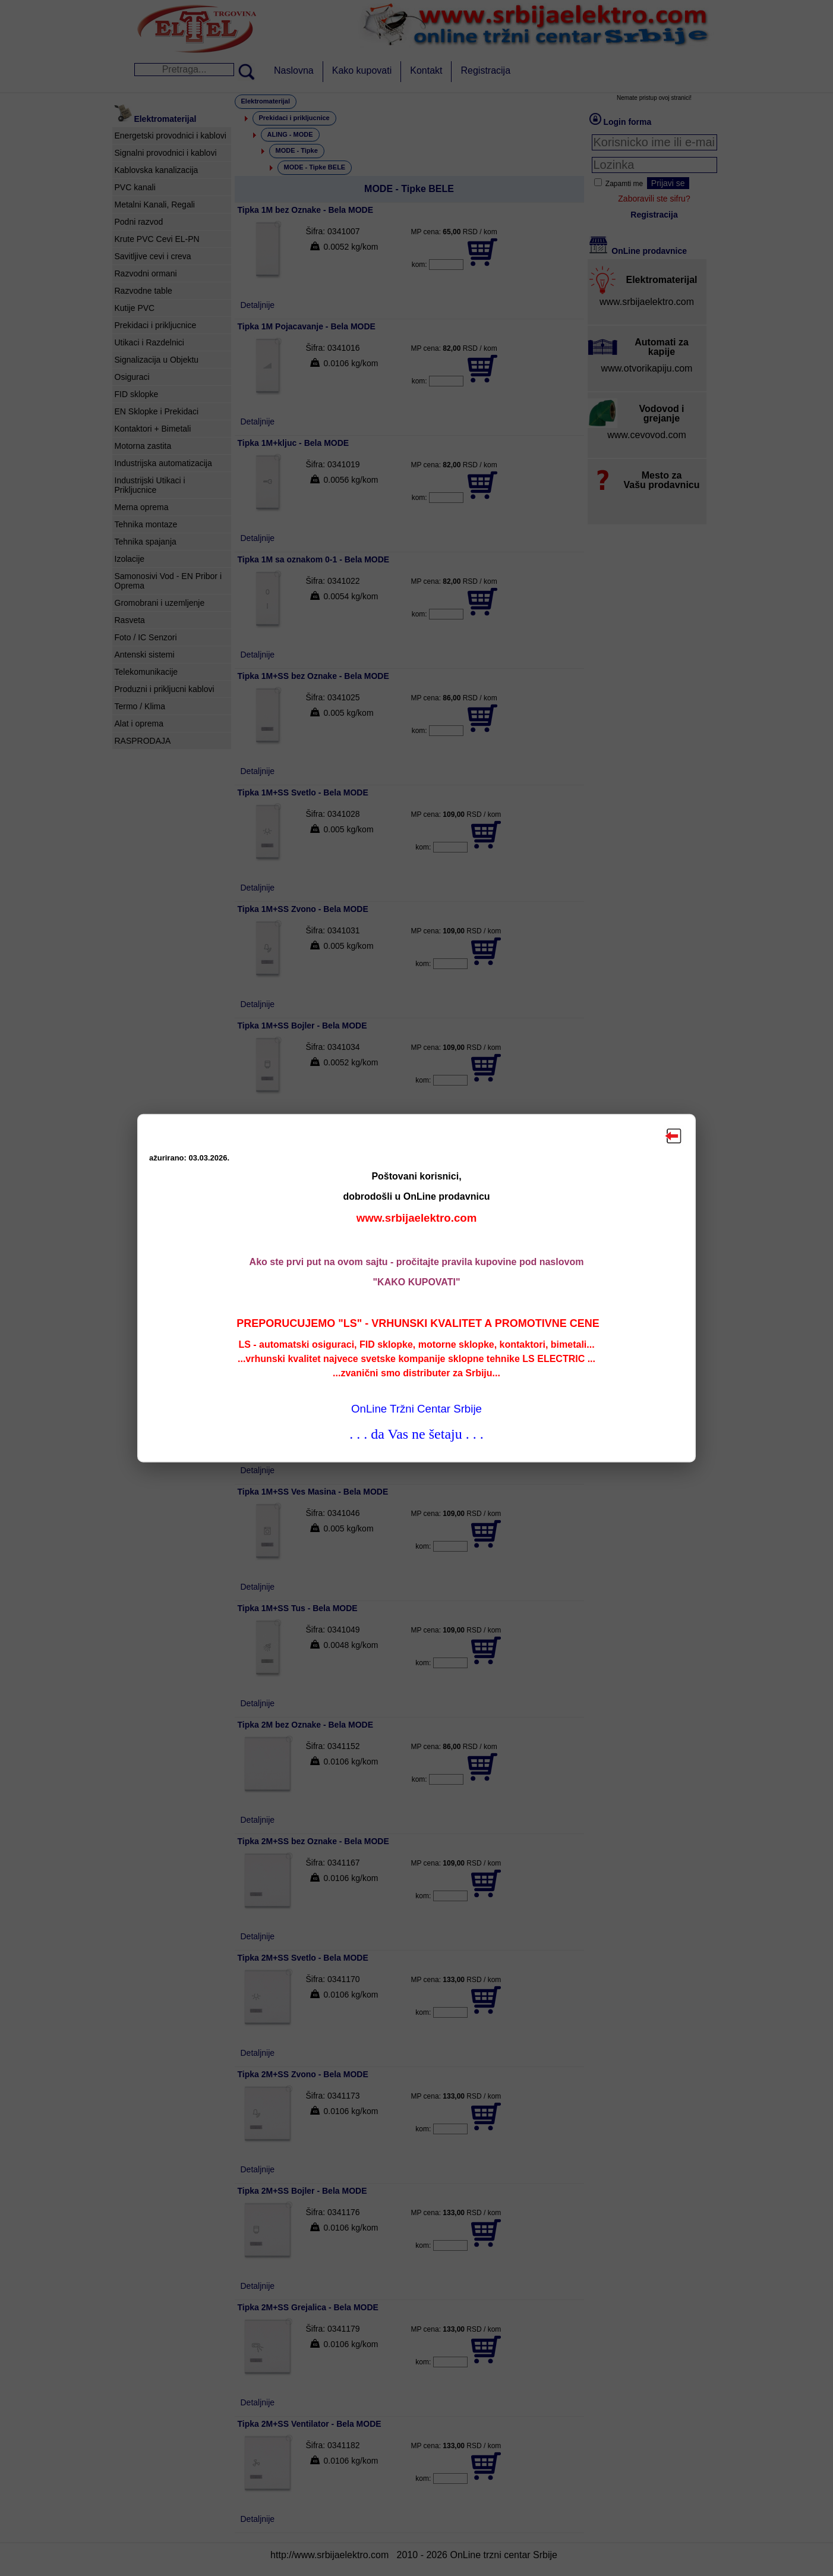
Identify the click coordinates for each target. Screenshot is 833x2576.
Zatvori (674, 1135)
